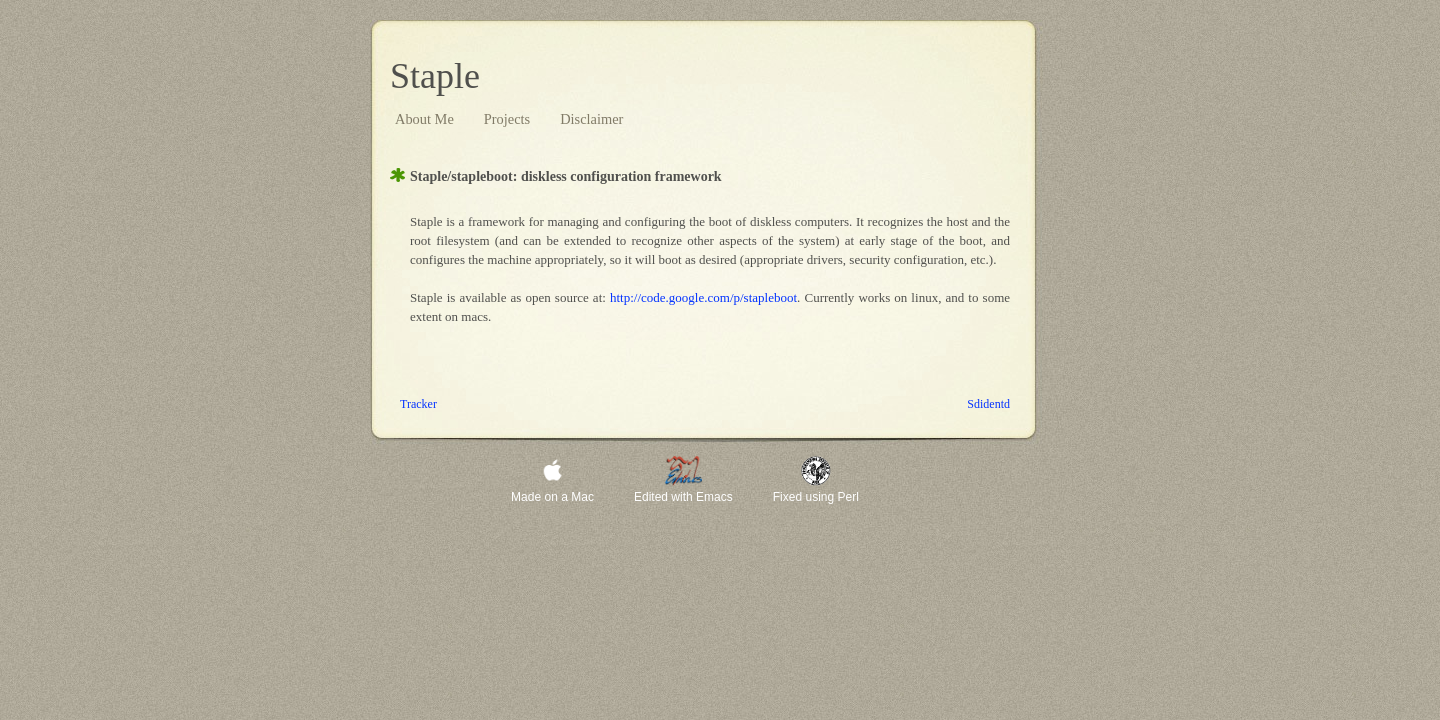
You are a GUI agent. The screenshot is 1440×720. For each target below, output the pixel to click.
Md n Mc (552, 497)
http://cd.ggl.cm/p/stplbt (703, 297)
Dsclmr (591, 119)
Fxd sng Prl (816, 497)
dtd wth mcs (683, 497)
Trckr (418, 404)
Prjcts (507, 119)
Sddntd (988, 404)
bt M (424, 119)
